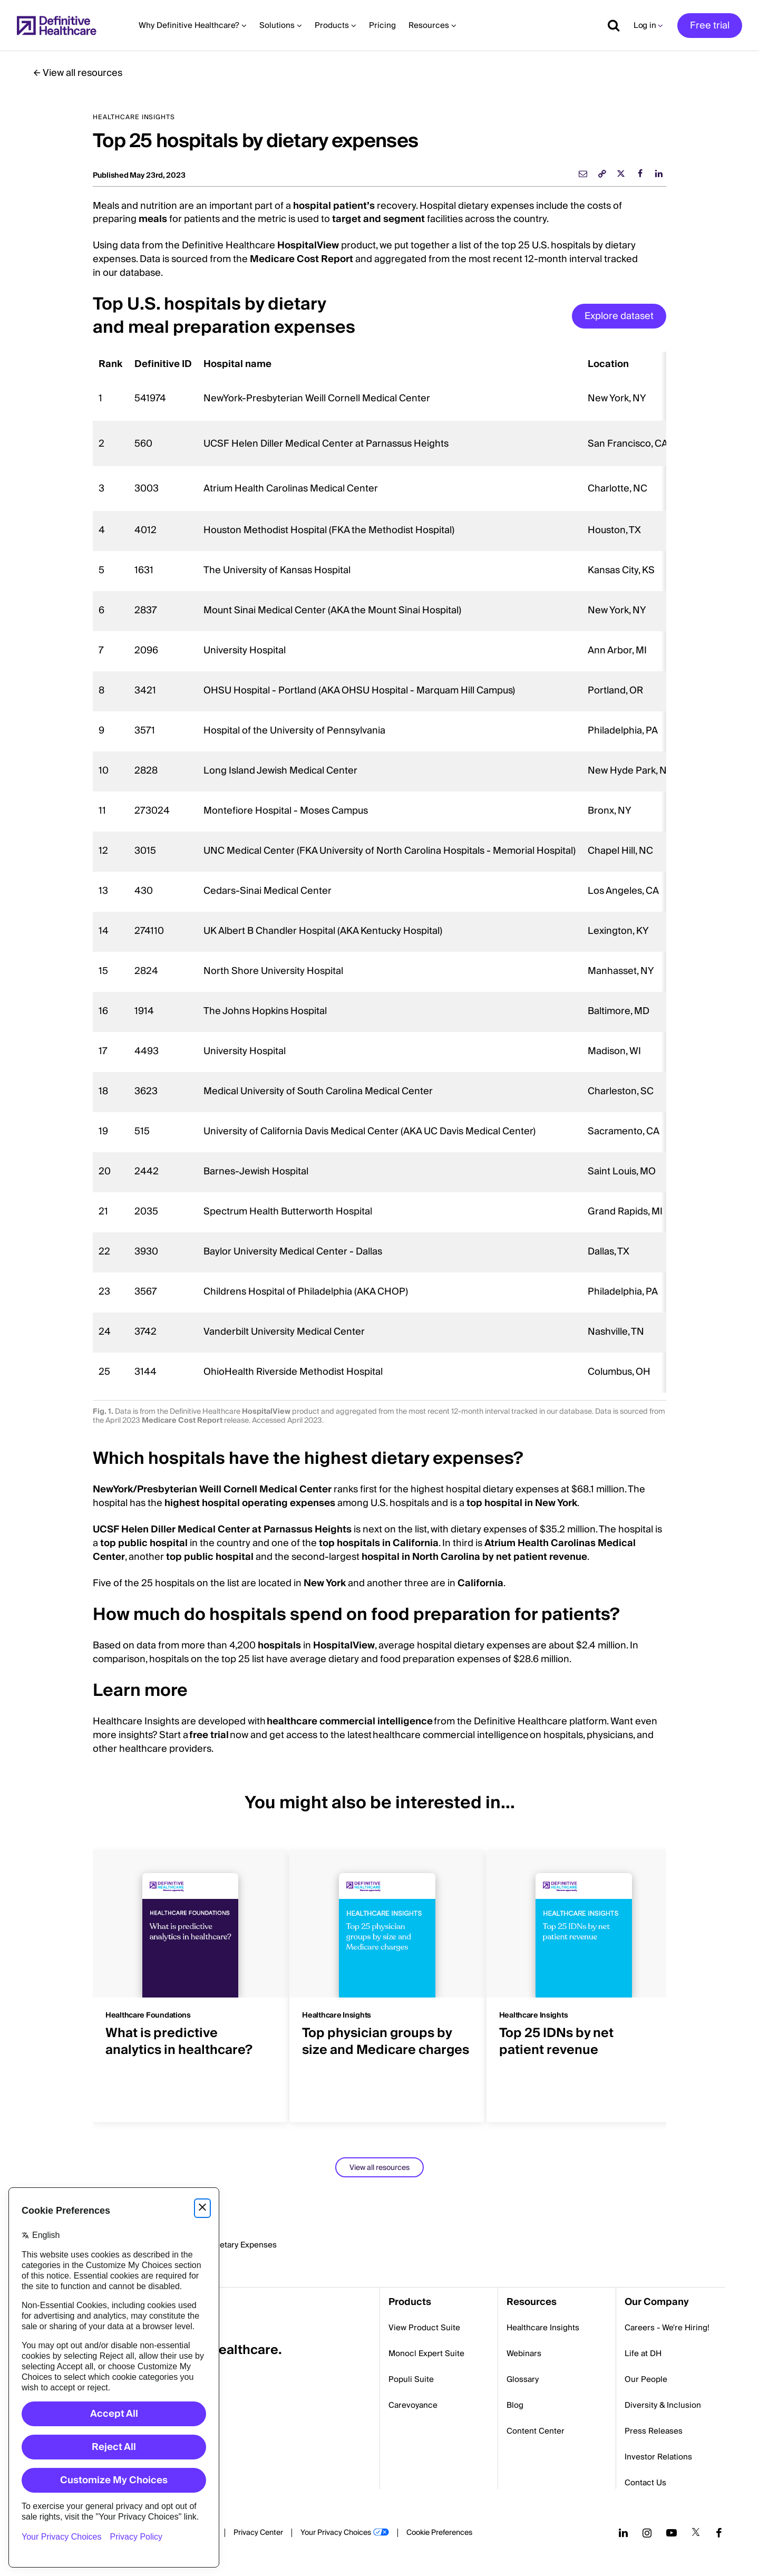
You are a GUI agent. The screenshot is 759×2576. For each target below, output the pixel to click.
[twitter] (620, 173)
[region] (379, 872)
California (480, 1583)
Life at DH (643, 2353)
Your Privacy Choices (335, 2532)
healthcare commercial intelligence (350, 1721)
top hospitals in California (379, 1543)
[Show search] (610, 25)
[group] (182, 1979)
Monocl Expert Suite (426, 2353)
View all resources (82, 73)
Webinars (524, 2353)
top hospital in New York (521, 1503)
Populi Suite (411, 2379)
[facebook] (639, 173)
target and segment (378, 219)
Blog (515, 2405)
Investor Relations (658, 2457)
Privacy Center (258, 2532)
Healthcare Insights (543, 2327)
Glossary (523, 2379)
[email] (583, 173)
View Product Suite (424, 2327)
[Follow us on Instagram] (647, 2533)
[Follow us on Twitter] (695, 2533)
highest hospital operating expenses (249, 1503)
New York (325, 1583)
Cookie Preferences (439, 2532)
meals (153, 219)
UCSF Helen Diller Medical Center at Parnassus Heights (222, 1529)
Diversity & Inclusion (663, 2405)
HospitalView (308, 245)
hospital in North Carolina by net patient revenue (474, 1557)
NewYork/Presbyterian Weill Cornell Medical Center (212, 1489)
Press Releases (654, 2431)
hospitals (278, 1645)
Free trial (709, 25)
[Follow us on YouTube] (671, 2533)
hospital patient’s (334, 206)
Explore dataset (619, 316)
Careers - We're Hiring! (667, 2327)
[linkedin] (658, 173)
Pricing (382, 25)
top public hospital (144, 1543)
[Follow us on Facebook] (719, 2533)
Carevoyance (412, 2405)
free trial (209, 1735)
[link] (601, 173)
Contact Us (645, 2482)
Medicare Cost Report (301, 259)
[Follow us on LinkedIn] (623, 2533)
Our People (646, 2379)
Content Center (536, 2431)
